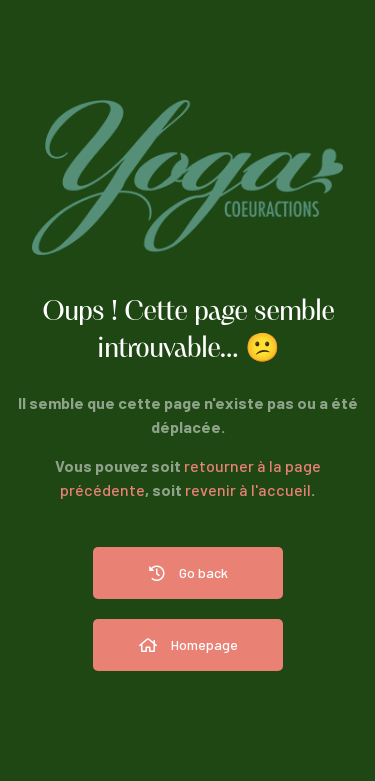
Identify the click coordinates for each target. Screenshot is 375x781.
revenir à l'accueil (248, 489)
